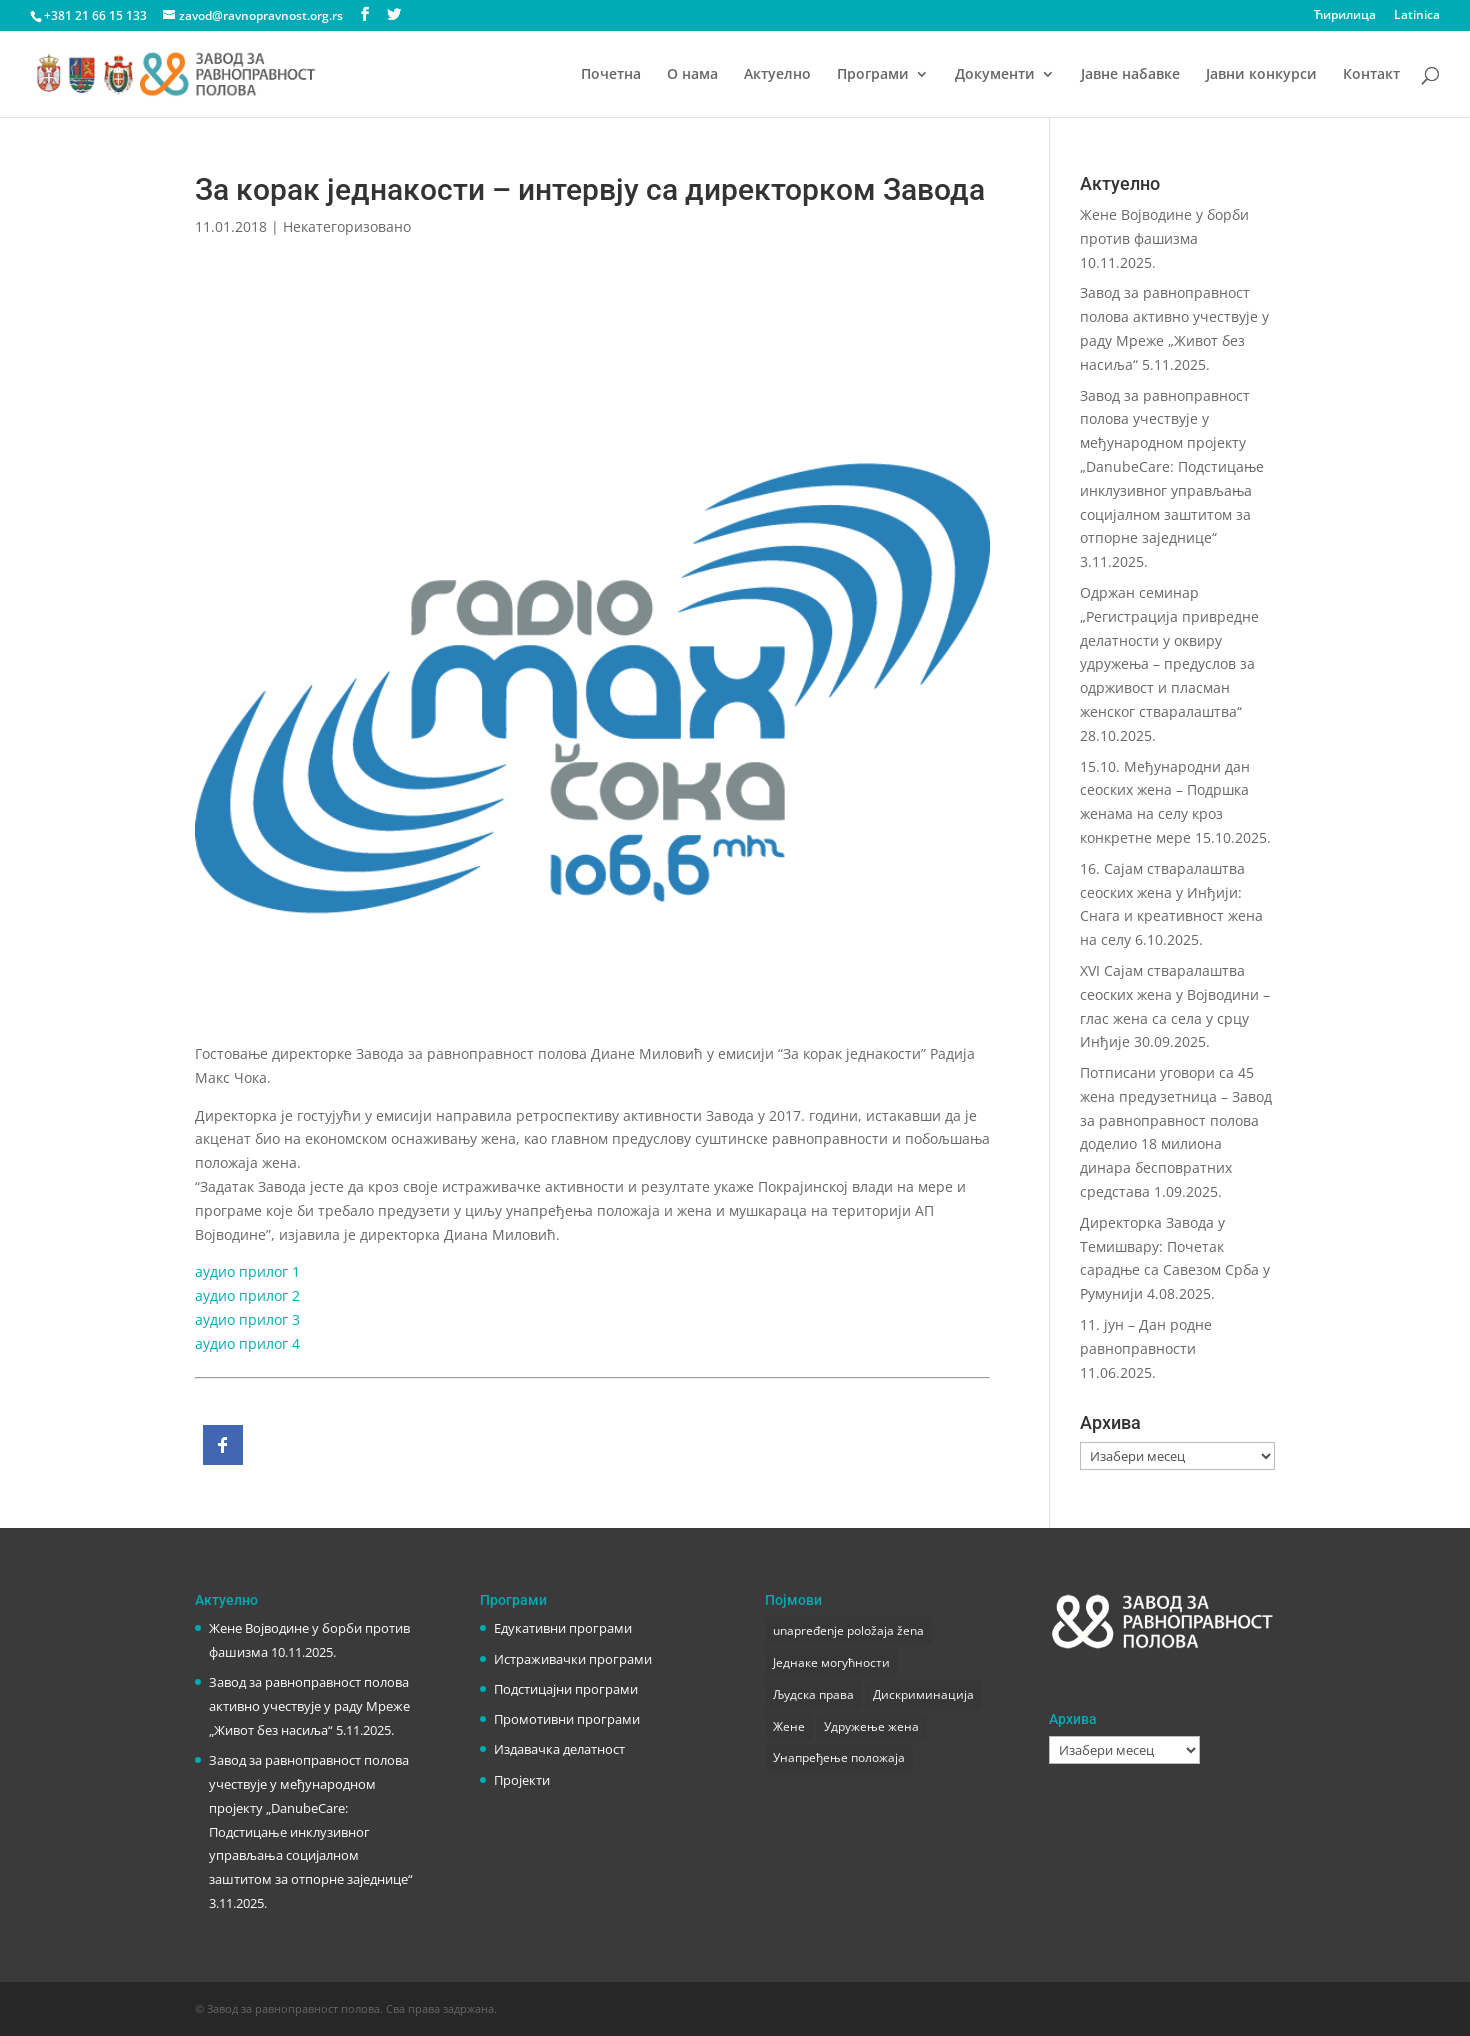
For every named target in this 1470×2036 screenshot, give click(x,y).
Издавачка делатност (559, 1749)
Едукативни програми (563, 1628)
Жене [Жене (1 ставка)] (789, 1726)
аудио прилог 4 (247, 1343)
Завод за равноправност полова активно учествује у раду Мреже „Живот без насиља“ (309, 1706)
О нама (692, 75)
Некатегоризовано (347, 226)
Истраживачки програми (573, 1659)
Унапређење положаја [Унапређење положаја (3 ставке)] (839, 1757)
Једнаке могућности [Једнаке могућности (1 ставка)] (831, 1662)
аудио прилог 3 (247, 1319)
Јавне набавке (1130, 75)
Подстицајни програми (566, 1689)
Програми (873, 75)
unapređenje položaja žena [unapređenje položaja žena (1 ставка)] (848, 1630)
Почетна (611, 75)
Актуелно (777, 75)
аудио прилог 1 (247, 1271)
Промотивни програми (567, 1719)
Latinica (1417, 16)
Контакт (1371, 75)
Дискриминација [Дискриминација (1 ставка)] (923, 1694)
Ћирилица (1345, 16)
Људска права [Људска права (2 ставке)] (813, 1694)
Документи (995, 75)
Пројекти (522, 1780)
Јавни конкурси (1261, 75)
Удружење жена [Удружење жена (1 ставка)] (871, 1726)
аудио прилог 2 (247, 1295)
